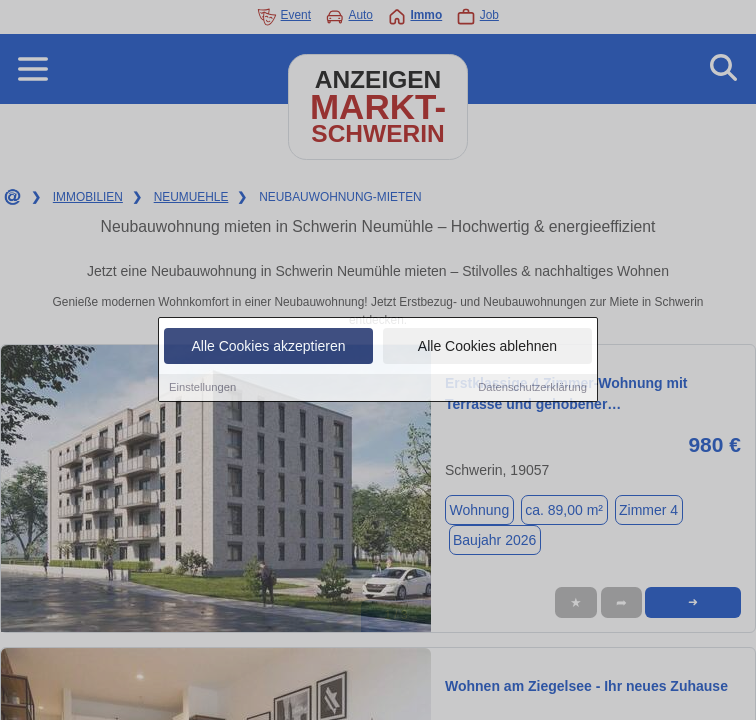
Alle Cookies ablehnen (487, 348)
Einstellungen (202, 389)
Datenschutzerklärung (532, 389)
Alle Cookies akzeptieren (268, 348)
